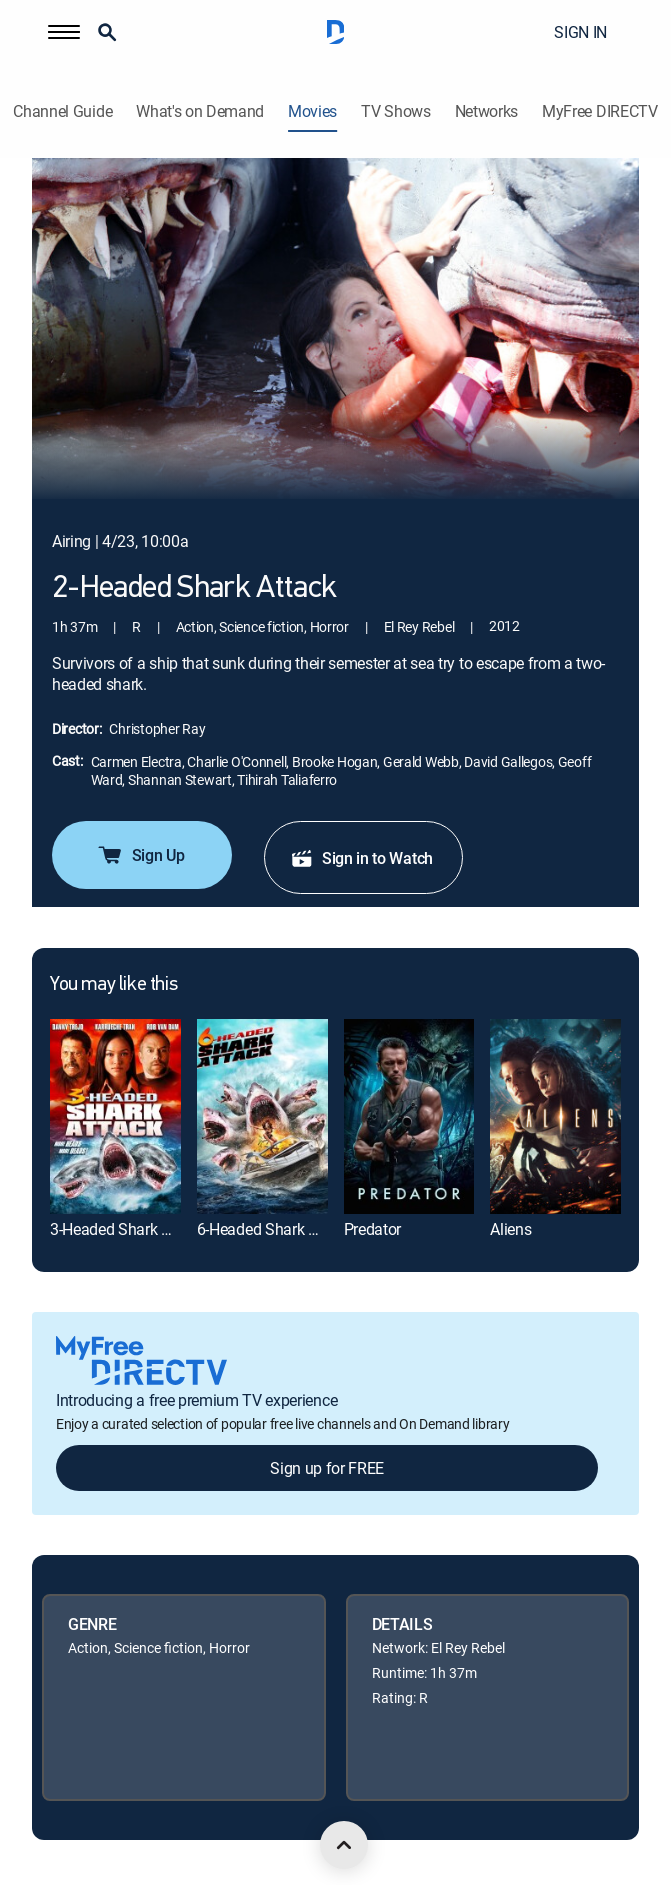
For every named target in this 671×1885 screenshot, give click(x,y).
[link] (115, 1116)
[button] (64, 32)
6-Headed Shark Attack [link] (274, 1229)
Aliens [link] (510, 1229)
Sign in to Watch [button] (361, 858)
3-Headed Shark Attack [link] (127, 1229)
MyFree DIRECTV (600, 111)
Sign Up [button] (140, 855)
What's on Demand (200, 111)
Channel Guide (62, 111)
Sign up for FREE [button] (327, 1468)
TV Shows (395, 111)
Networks (486, 111)
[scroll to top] (344, 1845)
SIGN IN (580, 32)
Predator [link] (372, 1229)
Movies (312, 111)
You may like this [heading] (113, 985)
